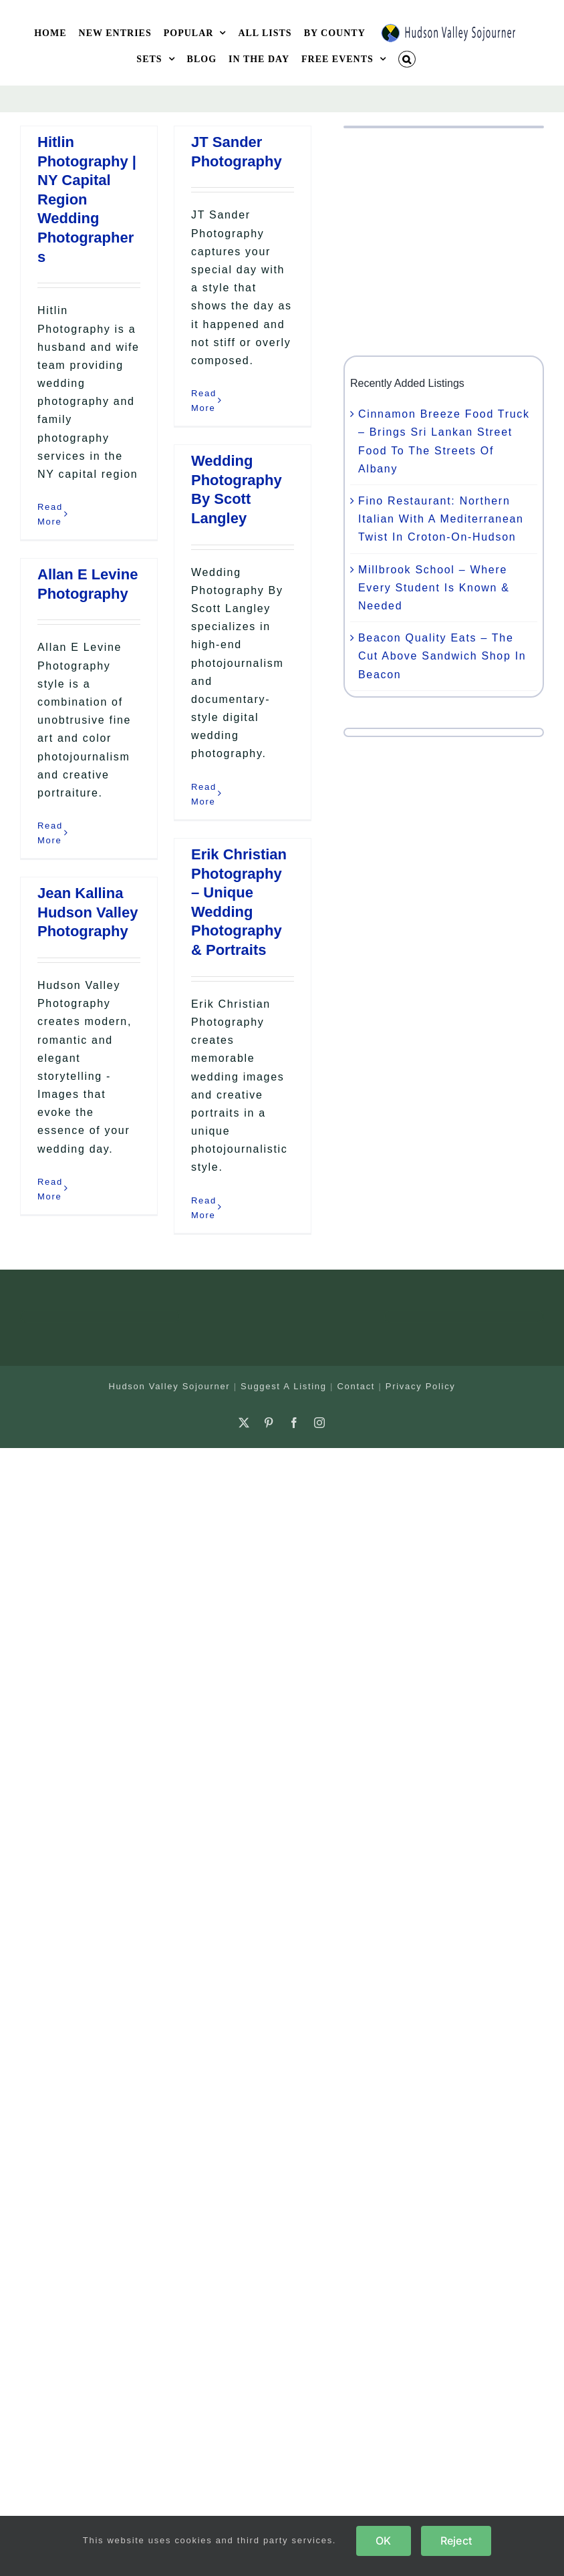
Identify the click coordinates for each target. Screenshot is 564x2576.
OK (383, 2540)
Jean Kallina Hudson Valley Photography (87, 912)
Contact (356, 1386)
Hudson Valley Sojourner (169, 1386)
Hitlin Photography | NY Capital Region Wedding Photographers (86, 199)
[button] (407, 59)
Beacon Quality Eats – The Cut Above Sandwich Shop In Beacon (442, 656)
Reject (456, 2540)
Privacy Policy (421, 1386)
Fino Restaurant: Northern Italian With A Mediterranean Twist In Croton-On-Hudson (441, 519)
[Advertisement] (443, 241)
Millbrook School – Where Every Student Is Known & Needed (434, 587)
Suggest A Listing (284, 1386)
